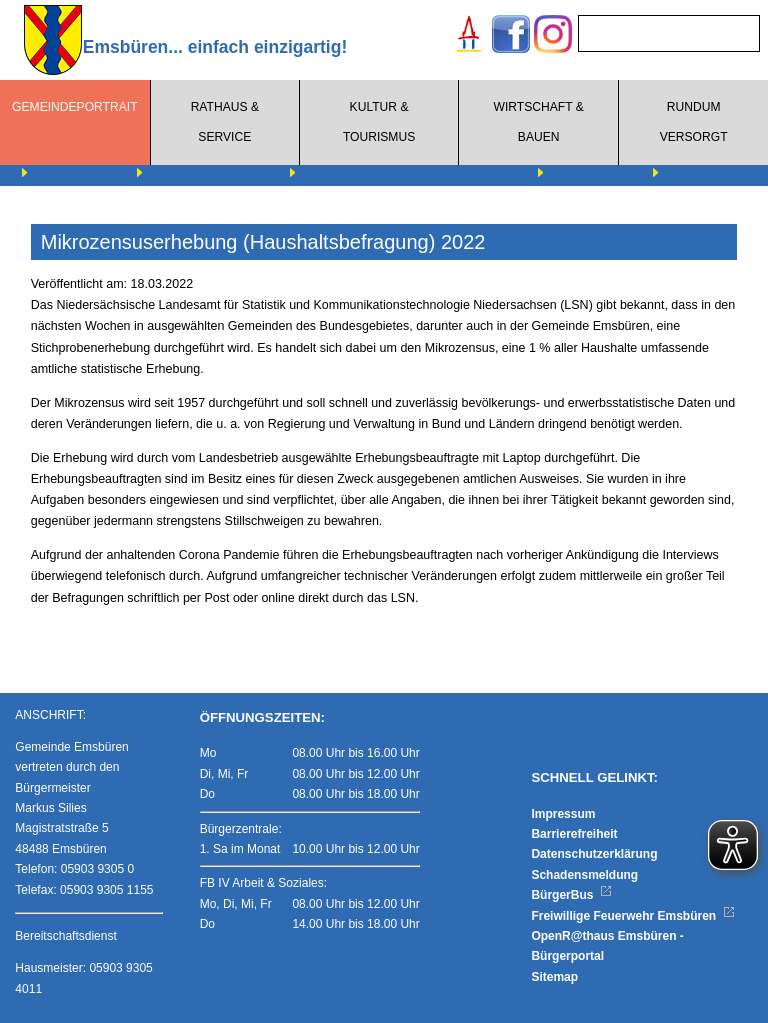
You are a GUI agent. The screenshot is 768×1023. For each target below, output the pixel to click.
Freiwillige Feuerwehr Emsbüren (633, 916)
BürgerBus (571, 895)
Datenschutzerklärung (594, 854)
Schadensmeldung (584, 875)
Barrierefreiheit (574, 834)
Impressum (563, 814)
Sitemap (554, 977)
